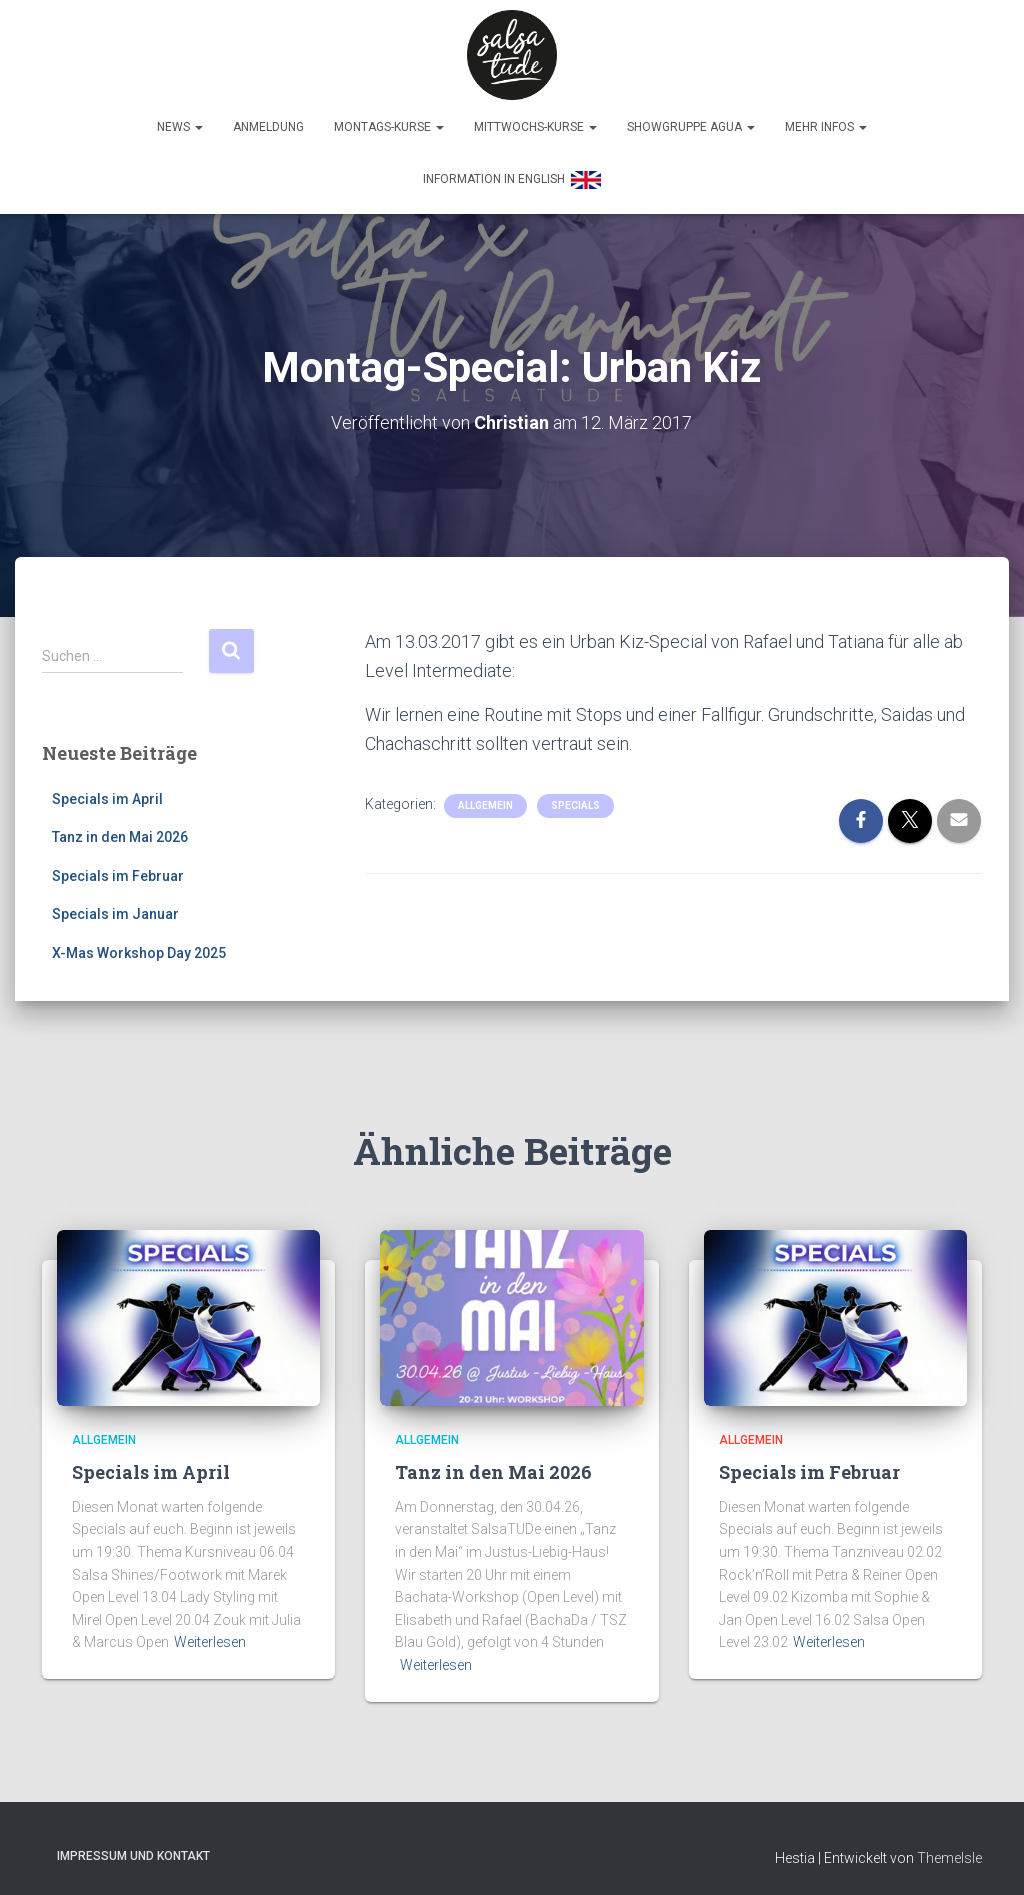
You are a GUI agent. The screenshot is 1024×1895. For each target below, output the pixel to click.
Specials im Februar (118, 871)
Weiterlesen (210, 1637)
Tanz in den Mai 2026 (120, 832)
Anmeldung (268, 127)
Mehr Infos (826, 127)
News (180, 127)
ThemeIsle (949, 1853)
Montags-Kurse (389, 127)
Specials (575, 799)
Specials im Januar (115, 909)
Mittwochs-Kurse (535, 127)
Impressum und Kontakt (133, 1851)
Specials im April (107, 793)
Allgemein (485, 799)
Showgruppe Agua (691, 127)
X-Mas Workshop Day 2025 (139, 948)
